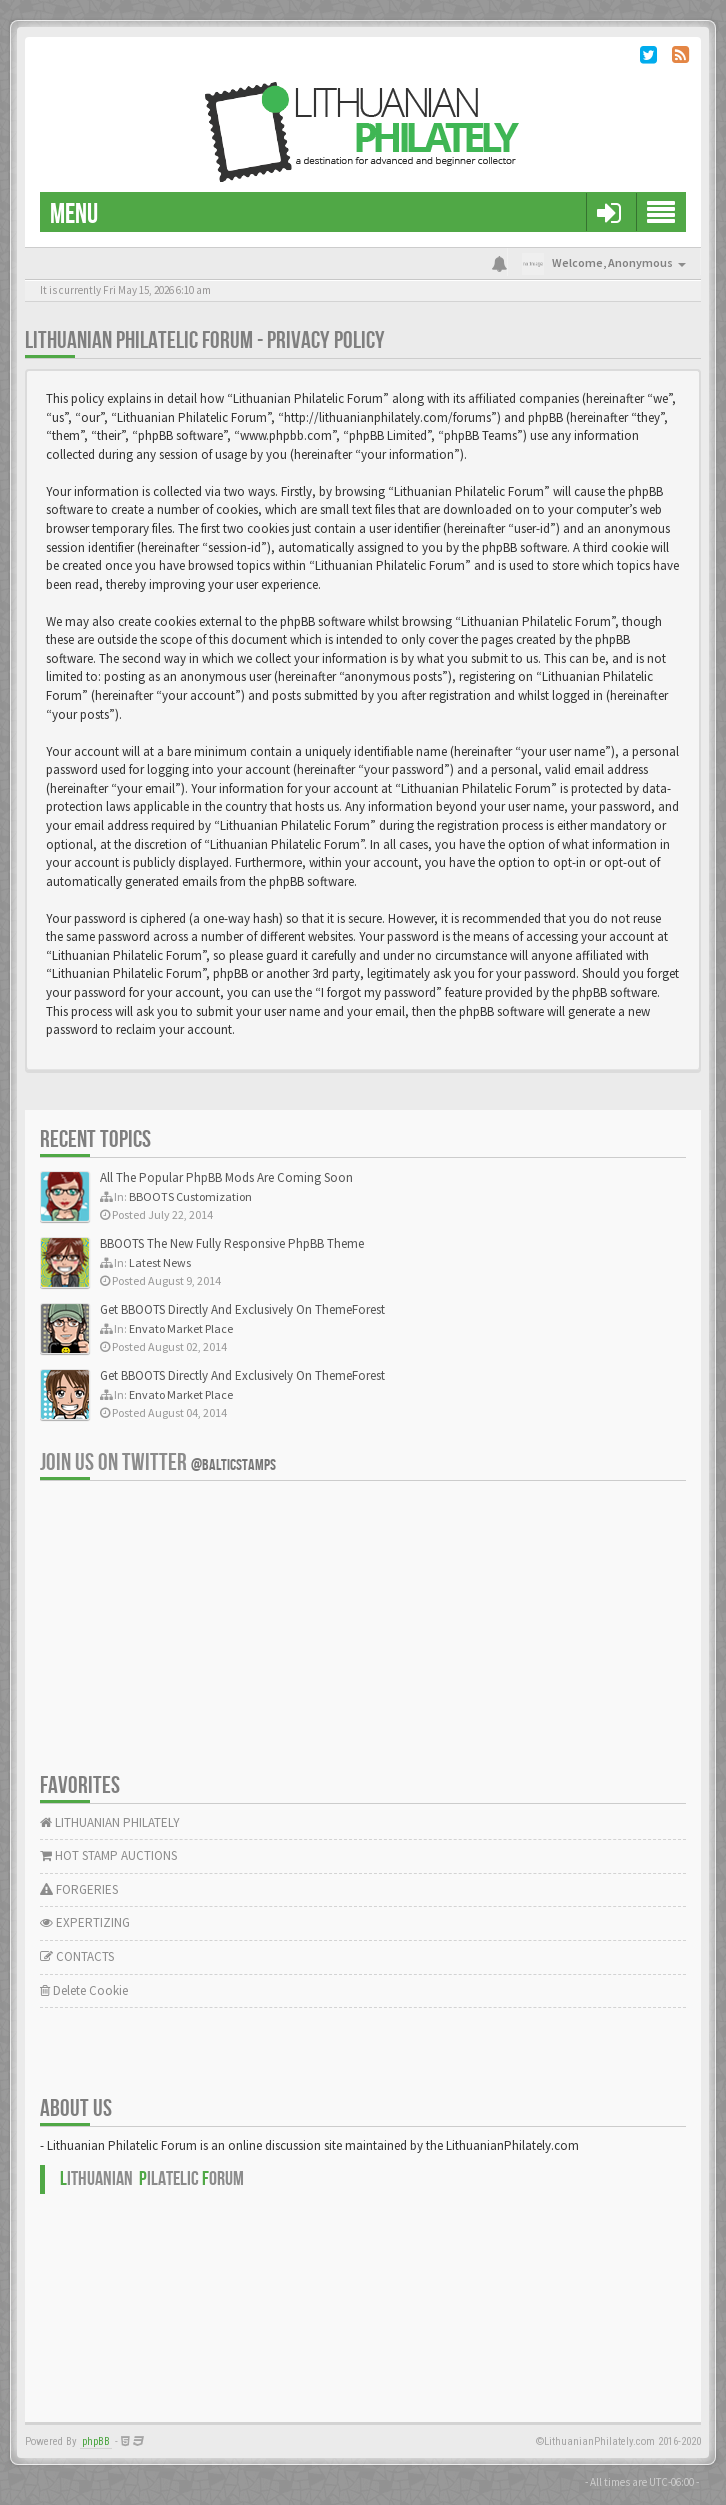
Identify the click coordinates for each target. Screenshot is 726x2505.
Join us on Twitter (158, 1462)
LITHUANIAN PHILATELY (110, 1822)
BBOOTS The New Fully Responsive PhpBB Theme (232, 1243)
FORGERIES (79, 1889)
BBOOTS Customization (190, 1196)
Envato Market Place (181, 1328)
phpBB (96, 2441)
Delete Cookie (84, 1990)
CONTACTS (77, 1956)
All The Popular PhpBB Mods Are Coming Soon (226, 1177)
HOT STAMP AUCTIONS (108, 1855)
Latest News (160, 1262)
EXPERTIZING (85, 1922)
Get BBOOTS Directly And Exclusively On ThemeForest (242, 1309)
